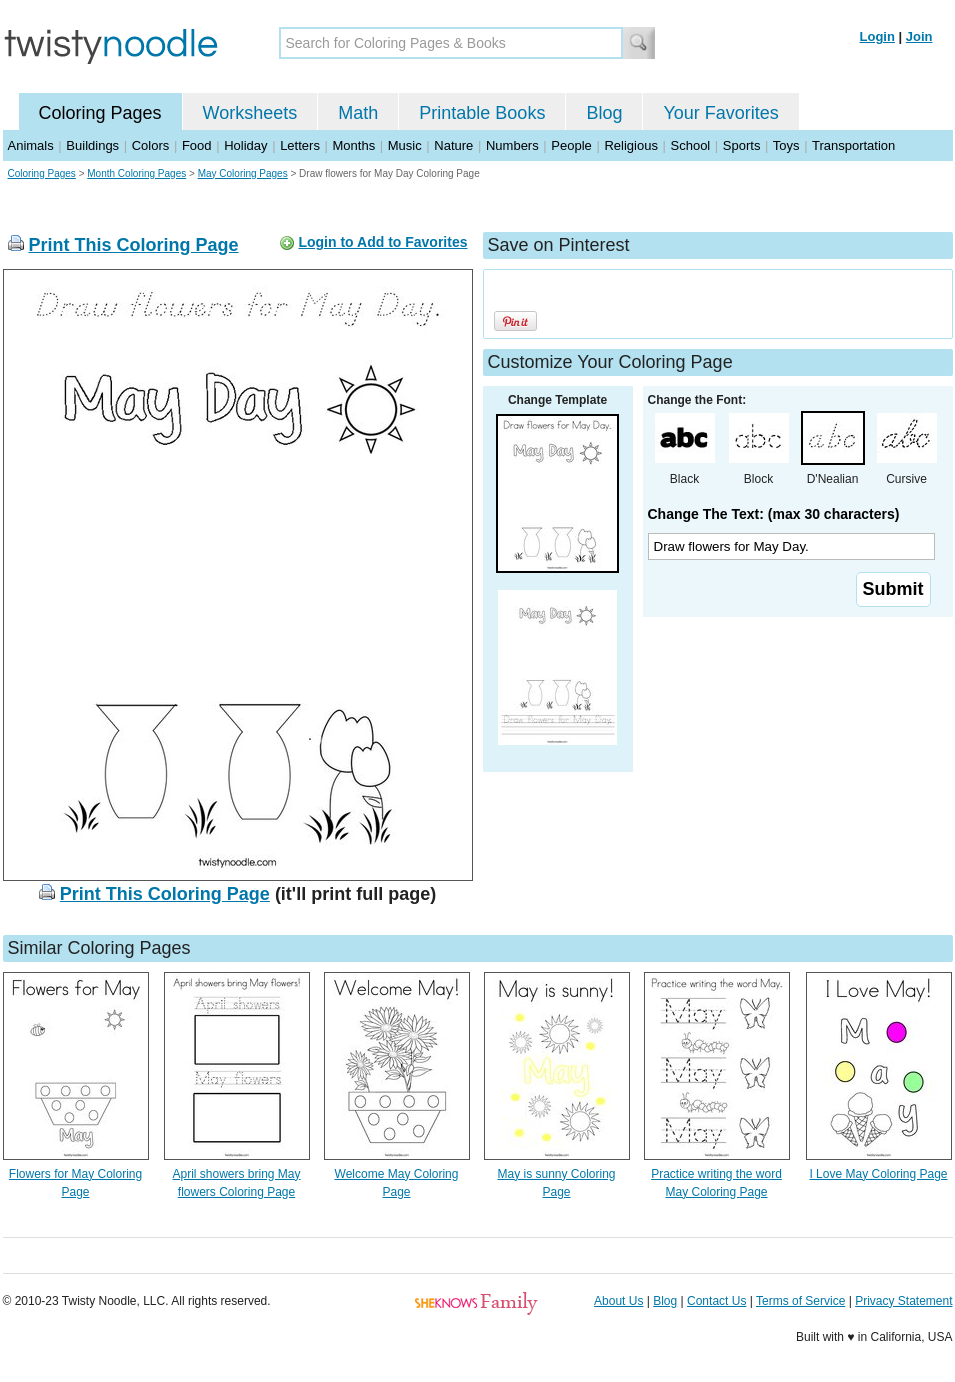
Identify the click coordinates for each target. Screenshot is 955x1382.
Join (919, 36)
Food (197, 145)
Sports (742, 145)
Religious (630, 145)
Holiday (245, 145)
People (571, 145)
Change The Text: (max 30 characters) (774, 514)
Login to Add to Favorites (382, 242)
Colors (151, 145)
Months (354, 145)
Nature (453, 145)
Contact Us (716, 1301)
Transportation (853, 145)
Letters (300, 145)
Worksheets (250, 113)
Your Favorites (720, 113)
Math (358, 113)
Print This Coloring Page (134, 245)
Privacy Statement (903, 1301)
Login (877, 36)
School (691, 145)
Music (405, 145)
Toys (786, 145)
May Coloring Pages (243, 173)
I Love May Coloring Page (878, 1174)
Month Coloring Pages (136, 173)
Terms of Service (800, 1301)
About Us (618, 1301)
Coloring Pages (100, 113)
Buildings (92, 145)
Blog (604, 113)
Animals (31, 145)
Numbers (512, 145)
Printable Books (482, 113)
